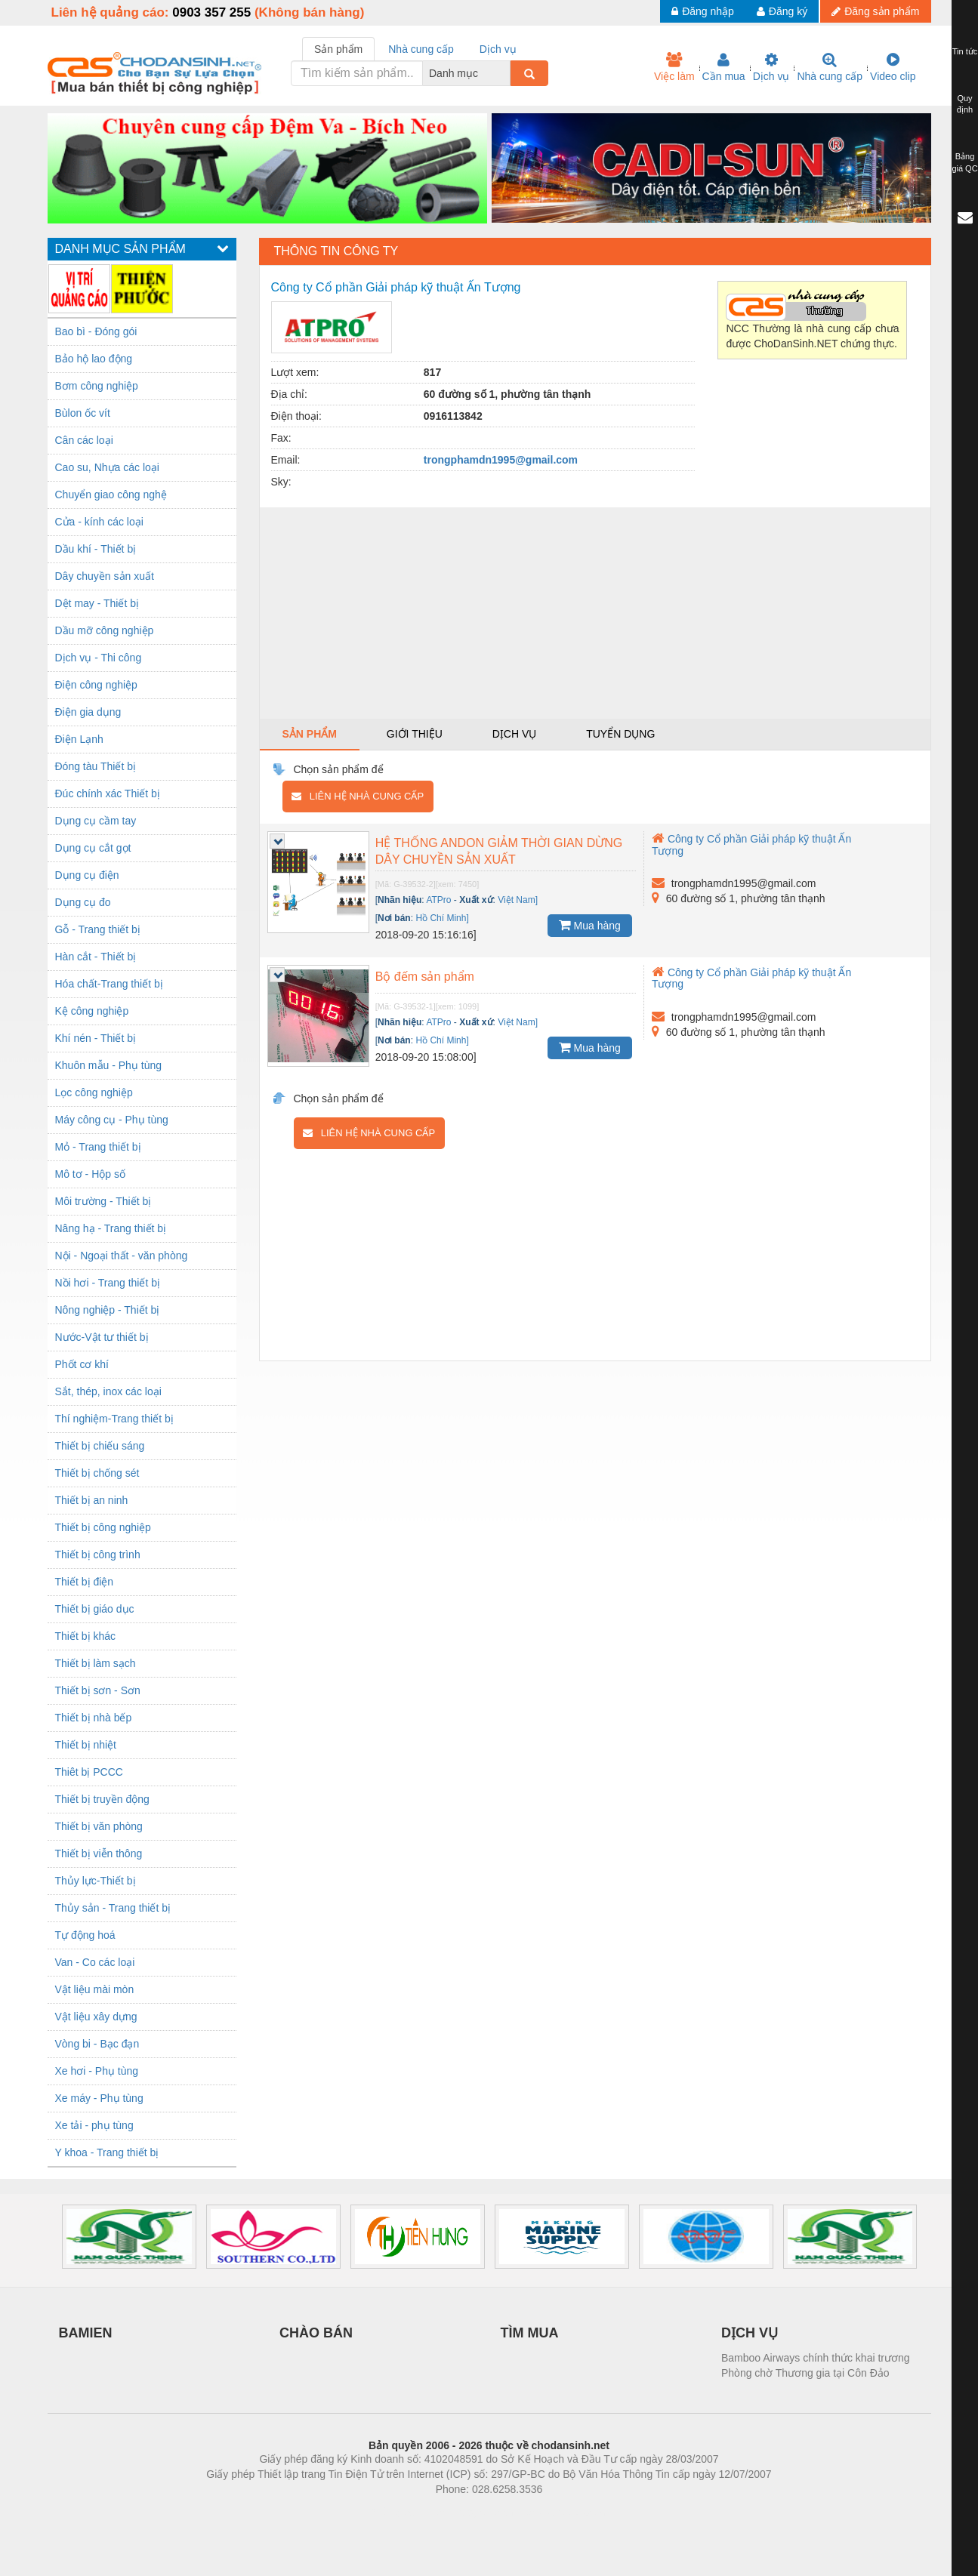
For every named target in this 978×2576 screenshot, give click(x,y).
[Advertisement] (595, 613)
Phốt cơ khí (82, 1364)
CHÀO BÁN (316, 2332)
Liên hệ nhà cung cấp (358, 796)
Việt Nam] (518, 900)
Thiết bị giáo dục (94, 1609)
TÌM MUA (530, 2332)
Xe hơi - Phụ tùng (97, 2071)
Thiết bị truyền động (102, 1799)
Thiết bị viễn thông (99, 1853)
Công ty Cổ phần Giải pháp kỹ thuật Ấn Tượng (751, 978)
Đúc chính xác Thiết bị (107, 793)
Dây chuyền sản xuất (104, 576)
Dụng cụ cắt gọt (93, 848)
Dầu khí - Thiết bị (96, 549)
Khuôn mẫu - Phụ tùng (108, 1065)
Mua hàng (590, 925)
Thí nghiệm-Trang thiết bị (114, 1419)
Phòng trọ (393, 2512)
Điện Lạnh (79, 739)
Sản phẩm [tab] (338, 49)
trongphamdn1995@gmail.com (501, 460)
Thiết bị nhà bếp (93, 1718)
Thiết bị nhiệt (85, 1745)
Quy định (965, 104)
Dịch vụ (771, 67)
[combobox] (506, 73)
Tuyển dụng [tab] (620, 734)
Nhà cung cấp (829, 67)
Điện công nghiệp (96, 685)
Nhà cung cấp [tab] (421, 49)
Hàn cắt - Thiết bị (96, 957)
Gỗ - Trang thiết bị (97, 929)
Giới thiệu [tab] (415, 734)
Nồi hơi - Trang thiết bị (108, 1283)
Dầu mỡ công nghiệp (104, 630)
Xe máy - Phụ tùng (99, 2098)
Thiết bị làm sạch (95, 1663)
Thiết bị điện (84, 1582)
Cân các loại (84, 440)
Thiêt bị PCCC (89, 1772)
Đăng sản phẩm (875, 11)
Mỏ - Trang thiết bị (98, 1147)
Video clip (892, 67)
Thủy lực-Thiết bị (95, 1881)
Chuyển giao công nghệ (111, 494)
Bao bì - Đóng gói (96, 331)
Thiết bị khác (85, 1636)
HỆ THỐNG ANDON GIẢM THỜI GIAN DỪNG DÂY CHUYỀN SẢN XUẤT (499, 851)
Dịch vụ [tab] (498, 49)
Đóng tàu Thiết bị (95, 766)
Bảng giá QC (964, 162)
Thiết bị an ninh (91, 1500)
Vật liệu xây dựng (96, 2017)
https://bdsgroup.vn (469, 2512)
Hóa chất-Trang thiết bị (109, 984)
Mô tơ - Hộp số (90, 1174)
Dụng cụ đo (83, 902)
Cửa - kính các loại (99, 522)
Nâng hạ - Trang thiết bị (111, 1228)
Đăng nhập (702, 11)
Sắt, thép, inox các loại (108, 1391)
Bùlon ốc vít (82, 413)
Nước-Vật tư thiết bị (102, 1337)
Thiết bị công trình (97, 1554)
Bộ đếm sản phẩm (424, 976)
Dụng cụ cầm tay (96, 821)
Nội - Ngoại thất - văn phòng (121, 1255)
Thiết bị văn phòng (99, 1826)
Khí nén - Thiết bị (95, 1038)
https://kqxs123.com (561, 2512)
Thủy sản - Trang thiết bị (113, 1908)
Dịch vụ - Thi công (98, 658)
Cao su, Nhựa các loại (107, 467)
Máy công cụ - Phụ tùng (111, 1120)
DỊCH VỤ (749, 2332)
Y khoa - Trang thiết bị (107, 2152)
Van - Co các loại (95, 1962)
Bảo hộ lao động (94, 359)
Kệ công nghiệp (92, 1011)
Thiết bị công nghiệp (103, 1527)
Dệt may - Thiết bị (97, 603)
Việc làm (674, 67)
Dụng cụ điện (87, 875)
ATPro (438, 900)
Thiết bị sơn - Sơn (97, 1690)
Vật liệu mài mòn (94, 1989)
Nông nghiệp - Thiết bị (107, 1310)
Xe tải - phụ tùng (94, 2125)
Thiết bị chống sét (97, 1473)
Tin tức (965, 51)
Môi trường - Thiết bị (103, 1201)
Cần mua (723, 67)
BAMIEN (86, 2332)
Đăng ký (782, 11)
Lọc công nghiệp (94, 1092)
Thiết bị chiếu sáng (100, 1446)
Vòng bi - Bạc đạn (97, 2044)
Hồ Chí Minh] (441, 918)
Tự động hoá (85, 1935)
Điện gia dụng (88, 712)
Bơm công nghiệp (96, 386)
